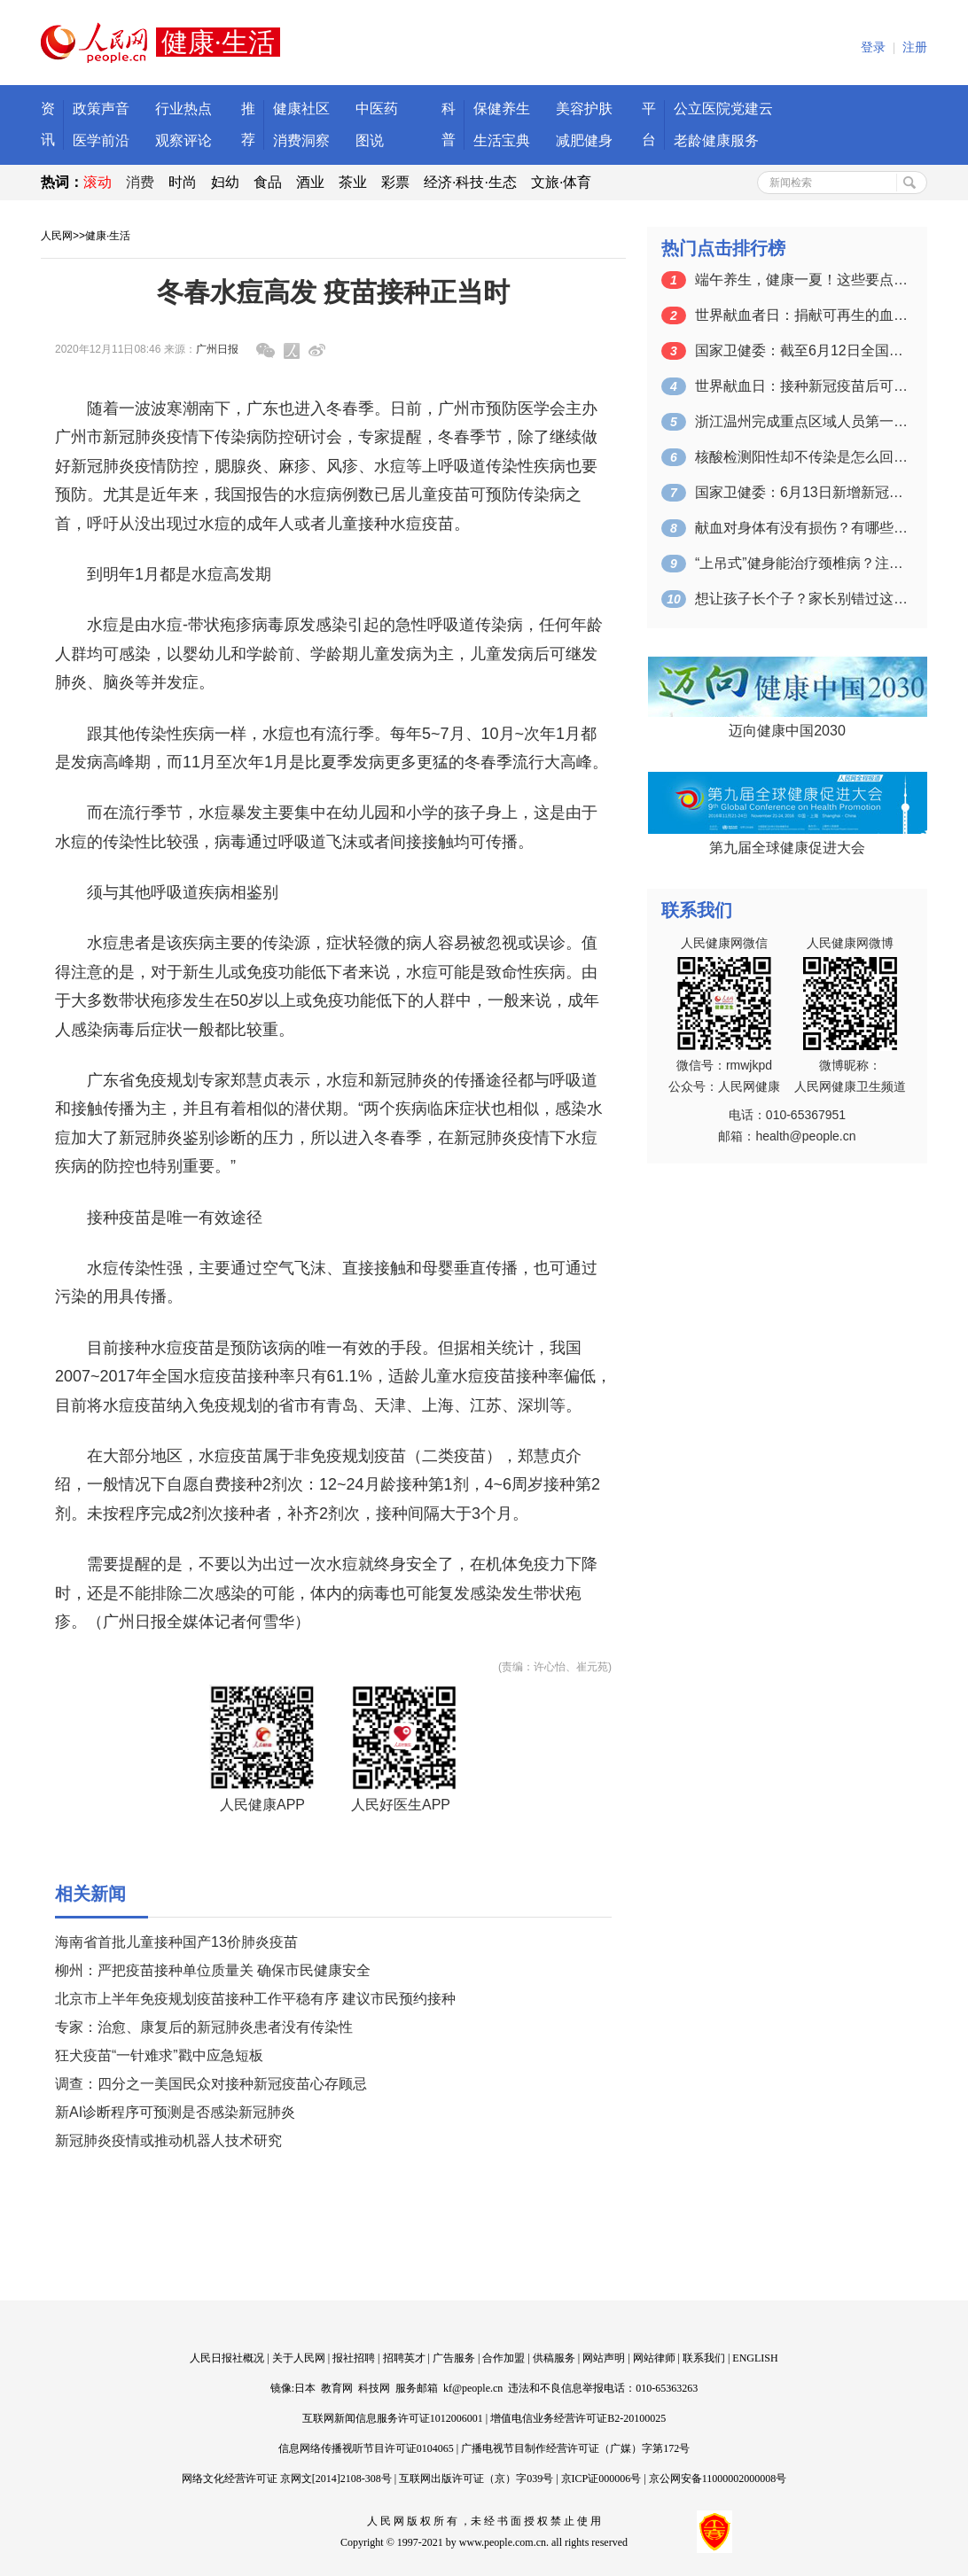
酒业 (310, 182)
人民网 (57, 236)
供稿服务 (554, 2358)
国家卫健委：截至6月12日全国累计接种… (801, 350)
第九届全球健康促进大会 (787, 847)
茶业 (353, 182)
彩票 (395, 182)
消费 (140, 182)
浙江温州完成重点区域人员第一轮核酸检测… (801, 421)
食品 (268, 182)
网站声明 (603, 2358)
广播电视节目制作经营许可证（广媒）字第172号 (575, 2448)
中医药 (376, 108)
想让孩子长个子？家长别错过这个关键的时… (801, 598)
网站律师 (654, 2358)
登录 (873, 47)
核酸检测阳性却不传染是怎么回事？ (801, 456)
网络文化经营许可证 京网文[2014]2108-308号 (287, 2478)
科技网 (374, 2388)
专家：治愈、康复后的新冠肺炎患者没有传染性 (204, 2027)
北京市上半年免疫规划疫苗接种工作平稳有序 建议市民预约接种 (255, 1998)
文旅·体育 (561, 182)
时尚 (182, 182)
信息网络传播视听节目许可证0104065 (366, 2448)
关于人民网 (298, 2358)
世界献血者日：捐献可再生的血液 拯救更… (801, 315)
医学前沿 (101, 140)
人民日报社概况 (227, 2358)
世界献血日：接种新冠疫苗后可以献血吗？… (801, 385)
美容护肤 (584, 108)
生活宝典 (501, 140)
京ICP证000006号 (601, 2478)
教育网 (337, 2388)
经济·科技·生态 (470, 182)
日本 (305, 2388)
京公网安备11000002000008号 (718, 2478)
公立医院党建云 (723, 108)
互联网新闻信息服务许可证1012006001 (392, 2418)
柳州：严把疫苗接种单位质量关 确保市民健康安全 (213, 1970)
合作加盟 (503, 2358)
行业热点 (183, 108)
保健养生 (501, 108)
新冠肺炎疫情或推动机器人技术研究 (168, 2140)
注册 (914, 47)
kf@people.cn (473, 2388)
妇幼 (225, 182)
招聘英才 (404, 2358)
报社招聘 (353, 2358)
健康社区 (301, 108)
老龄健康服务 (716, 140)
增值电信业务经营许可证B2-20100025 (578, 2418)
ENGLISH (754, 2358)
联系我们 (704, 2358)
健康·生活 (107, 236)
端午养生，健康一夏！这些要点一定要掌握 (801, 279)
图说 (369, 140)
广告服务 (454, 2358)
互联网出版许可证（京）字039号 (476, 2478)
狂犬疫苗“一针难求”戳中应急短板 (159, 2055)
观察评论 (183, 140)
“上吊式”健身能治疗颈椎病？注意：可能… (801, 563)
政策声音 (101, 108)
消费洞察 (301, 140)
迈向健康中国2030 (787, 730)
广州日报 (217, 349)
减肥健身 (584, 140)
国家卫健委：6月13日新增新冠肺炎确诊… (801, 492)
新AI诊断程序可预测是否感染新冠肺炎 (175, 2112)
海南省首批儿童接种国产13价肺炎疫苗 (176, 1942)
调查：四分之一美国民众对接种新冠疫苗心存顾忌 (211, 2083)
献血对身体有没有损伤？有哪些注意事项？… (801, 527)
